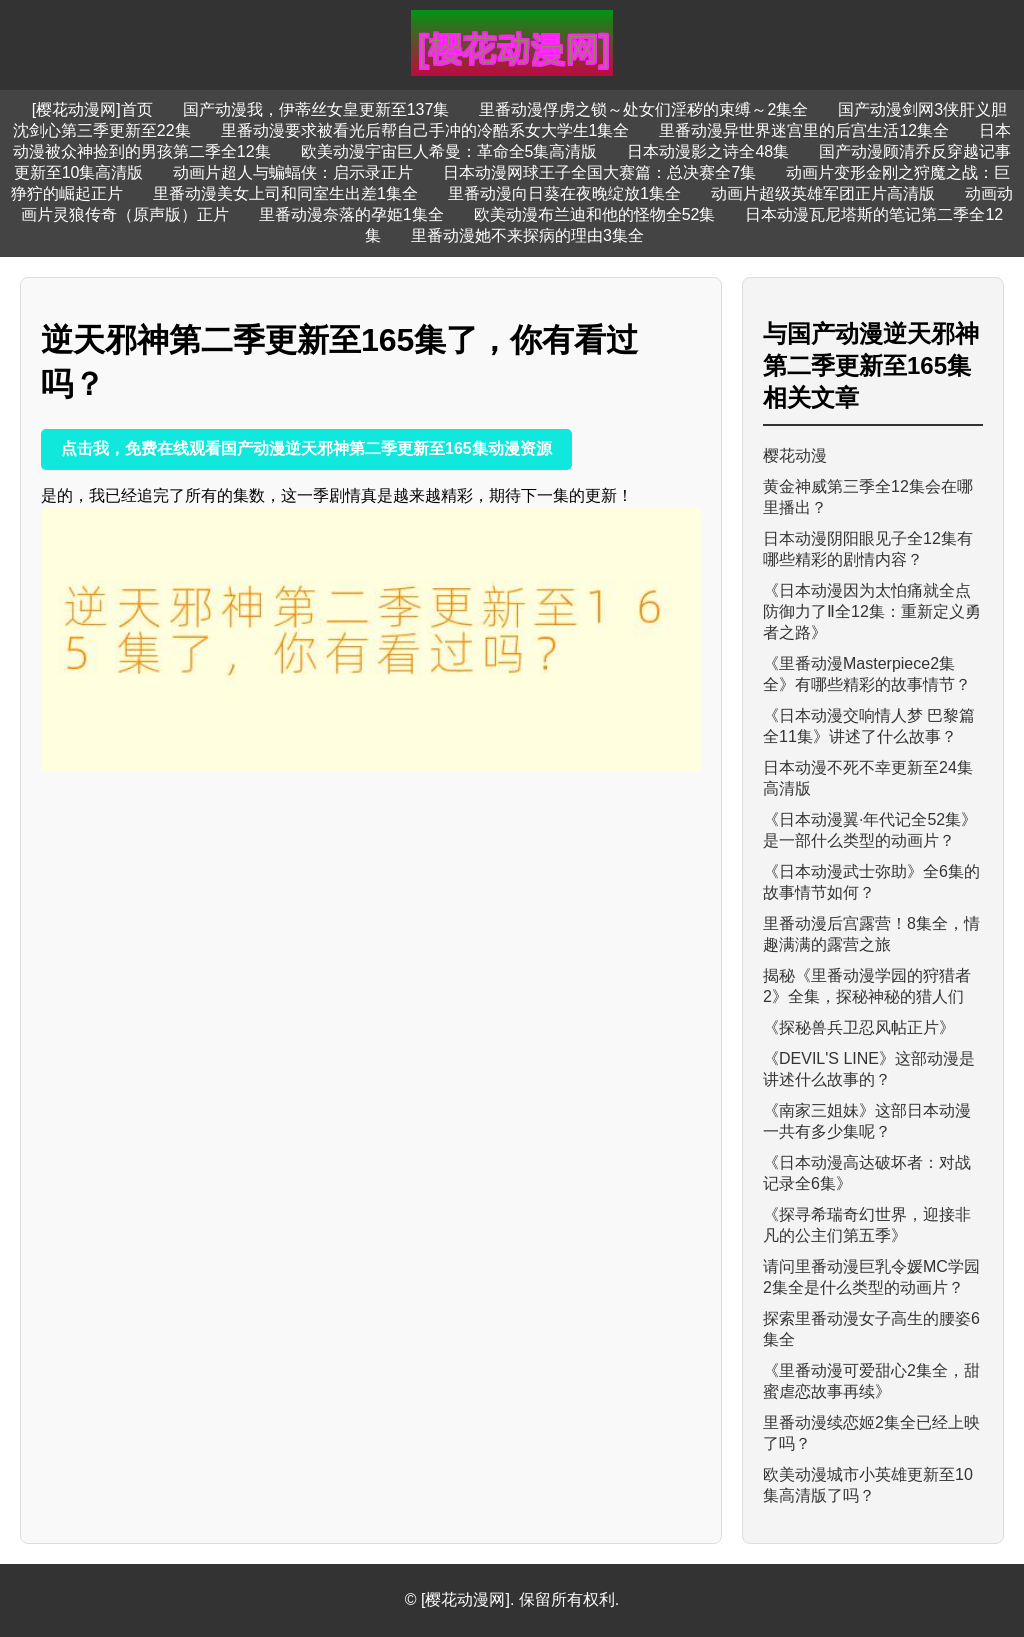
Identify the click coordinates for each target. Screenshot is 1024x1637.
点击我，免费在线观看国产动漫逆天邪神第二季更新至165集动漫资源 (306, 448)
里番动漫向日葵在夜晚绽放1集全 (564, 193)
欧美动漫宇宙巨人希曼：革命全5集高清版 (449, 151)
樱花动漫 (795, 455)
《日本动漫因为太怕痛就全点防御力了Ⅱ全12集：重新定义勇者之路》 (872, 611)
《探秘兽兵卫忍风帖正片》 (859, 1027)
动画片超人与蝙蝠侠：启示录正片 (293, 172)
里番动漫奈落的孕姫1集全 (351, 214)
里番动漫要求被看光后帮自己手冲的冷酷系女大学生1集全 (425, 130)
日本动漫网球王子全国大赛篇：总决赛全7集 (599, 172)
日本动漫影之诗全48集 (708, 151)
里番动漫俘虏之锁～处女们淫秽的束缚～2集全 (643, 109)
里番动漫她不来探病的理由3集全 (527, 235)
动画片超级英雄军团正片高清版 (823, 193)
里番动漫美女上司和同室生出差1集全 (285, 193)
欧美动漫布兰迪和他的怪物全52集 (595, 214)
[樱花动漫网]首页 (92, 109)
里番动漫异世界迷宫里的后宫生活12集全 (804, 130)
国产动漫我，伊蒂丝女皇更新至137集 (316, 109)
